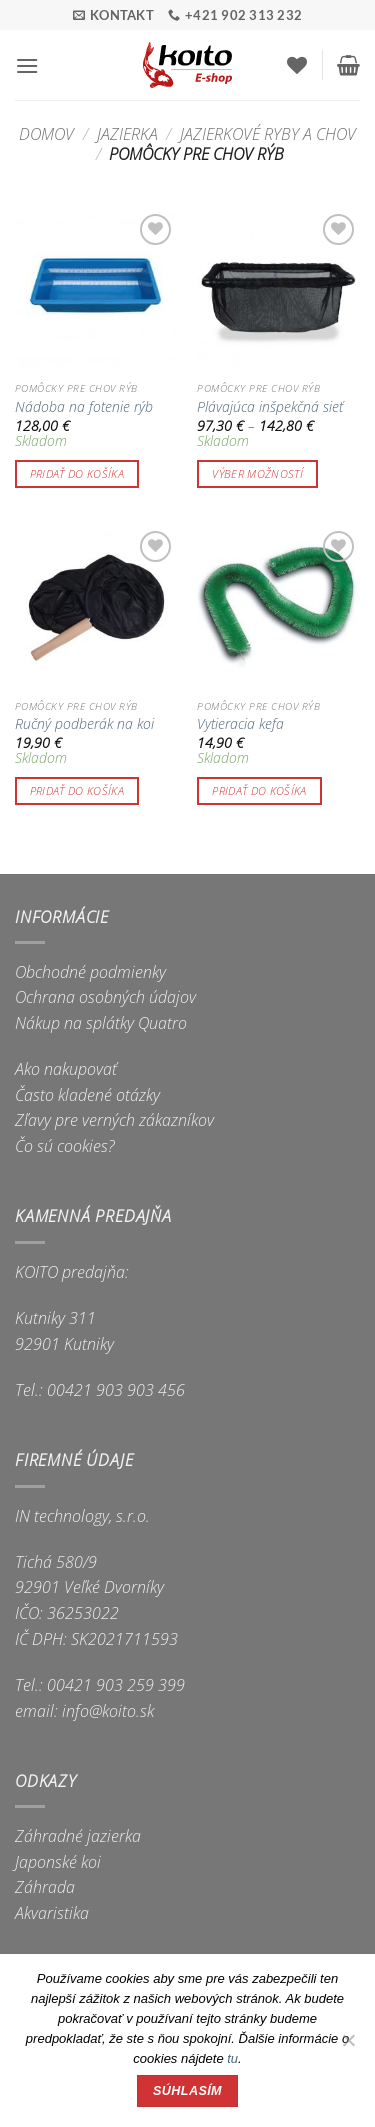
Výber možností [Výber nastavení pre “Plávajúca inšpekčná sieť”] (257, 473)
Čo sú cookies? (65, 1146)
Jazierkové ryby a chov (268, 134)
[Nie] (348, 2046)
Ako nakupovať (66, 1069)
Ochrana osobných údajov (105, 997)
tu (232, 2058)
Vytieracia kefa (240, 724)
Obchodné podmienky (90, 972)
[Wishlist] (297, 65)
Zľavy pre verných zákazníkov (114, 1120)
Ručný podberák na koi (84, 724)
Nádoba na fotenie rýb (84, 407)
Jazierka (127, 134)
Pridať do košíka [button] (77, 473)
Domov (46, 134)
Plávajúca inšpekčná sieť (270, 407)
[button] (27, 65)
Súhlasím (187, 2091)
